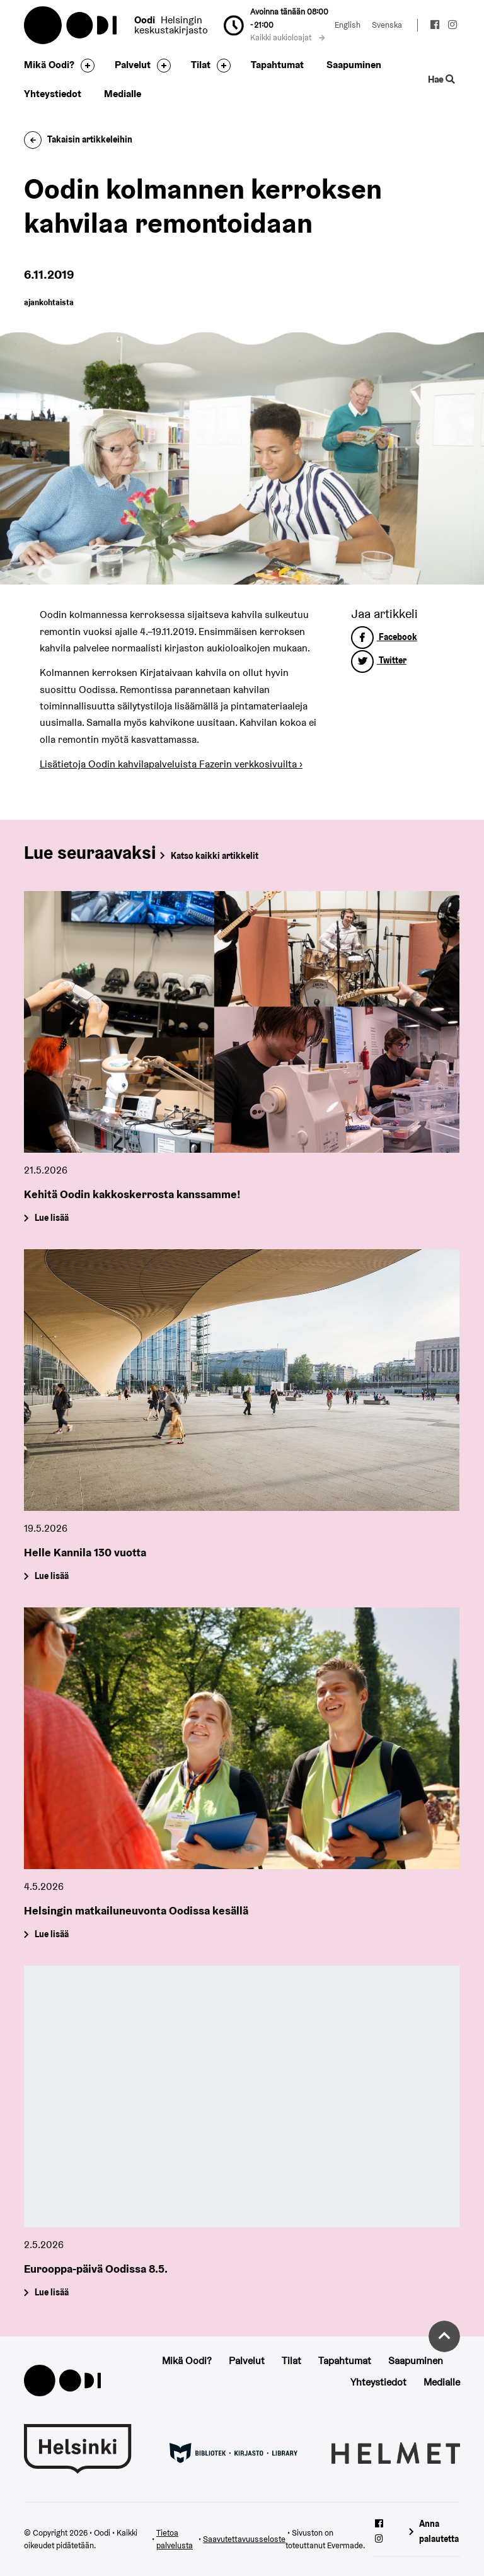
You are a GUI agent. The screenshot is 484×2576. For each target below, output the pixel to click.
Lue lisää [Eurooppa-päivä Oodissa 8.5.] (52, 2293)
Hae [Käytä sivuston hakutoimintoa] (441, 79)
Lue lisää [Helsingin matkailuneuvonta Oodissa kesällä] (52, 1934)
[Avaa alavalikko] (84, 65)
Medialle (122, 93)
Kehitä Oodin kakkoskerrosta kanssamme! (132, 1194)
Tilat (200, 64)
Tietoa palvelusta (174, 2539)
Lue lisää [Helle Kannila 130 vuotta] (52, 1576)
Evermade (345, 2545)
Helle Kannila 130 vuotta (85, 1552)
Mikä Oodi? (49, 64)
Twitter (378, 660)
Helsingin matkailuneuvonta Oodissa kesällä (136, 1910)
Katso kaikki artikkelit (214, 855)
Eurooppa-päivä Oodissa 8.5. (96, 2268)
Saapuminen (353, 64)
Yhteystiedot (52, 93)
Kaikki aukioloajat (287, 37)
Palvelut (133, 64)
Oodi (71, 25)
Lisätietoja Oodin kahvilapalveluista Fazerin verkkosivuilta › (171, 764)
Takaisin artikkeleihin (78, 139)
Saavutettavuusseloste (244, 2539)
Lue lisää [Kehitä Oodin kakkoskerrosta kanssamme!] (52, 1218)
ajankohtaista (49, 302)
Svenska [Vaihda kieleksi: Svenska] (387, 25)
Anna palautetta (439, 2531)
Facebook (384, 637)
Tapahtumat (277, 64)
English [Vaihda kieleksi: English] (347, 25)
